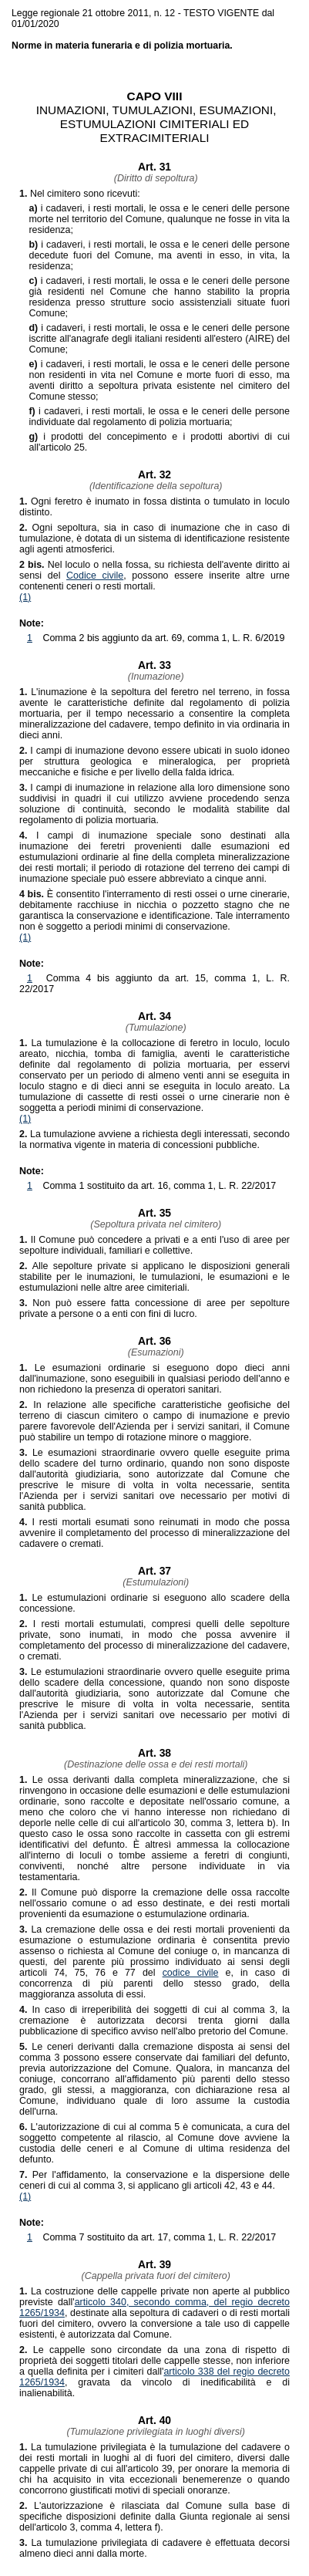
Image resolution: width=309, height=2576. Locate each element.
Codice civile (94, 575)
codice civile (191, 1972)
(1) (25, 597)
